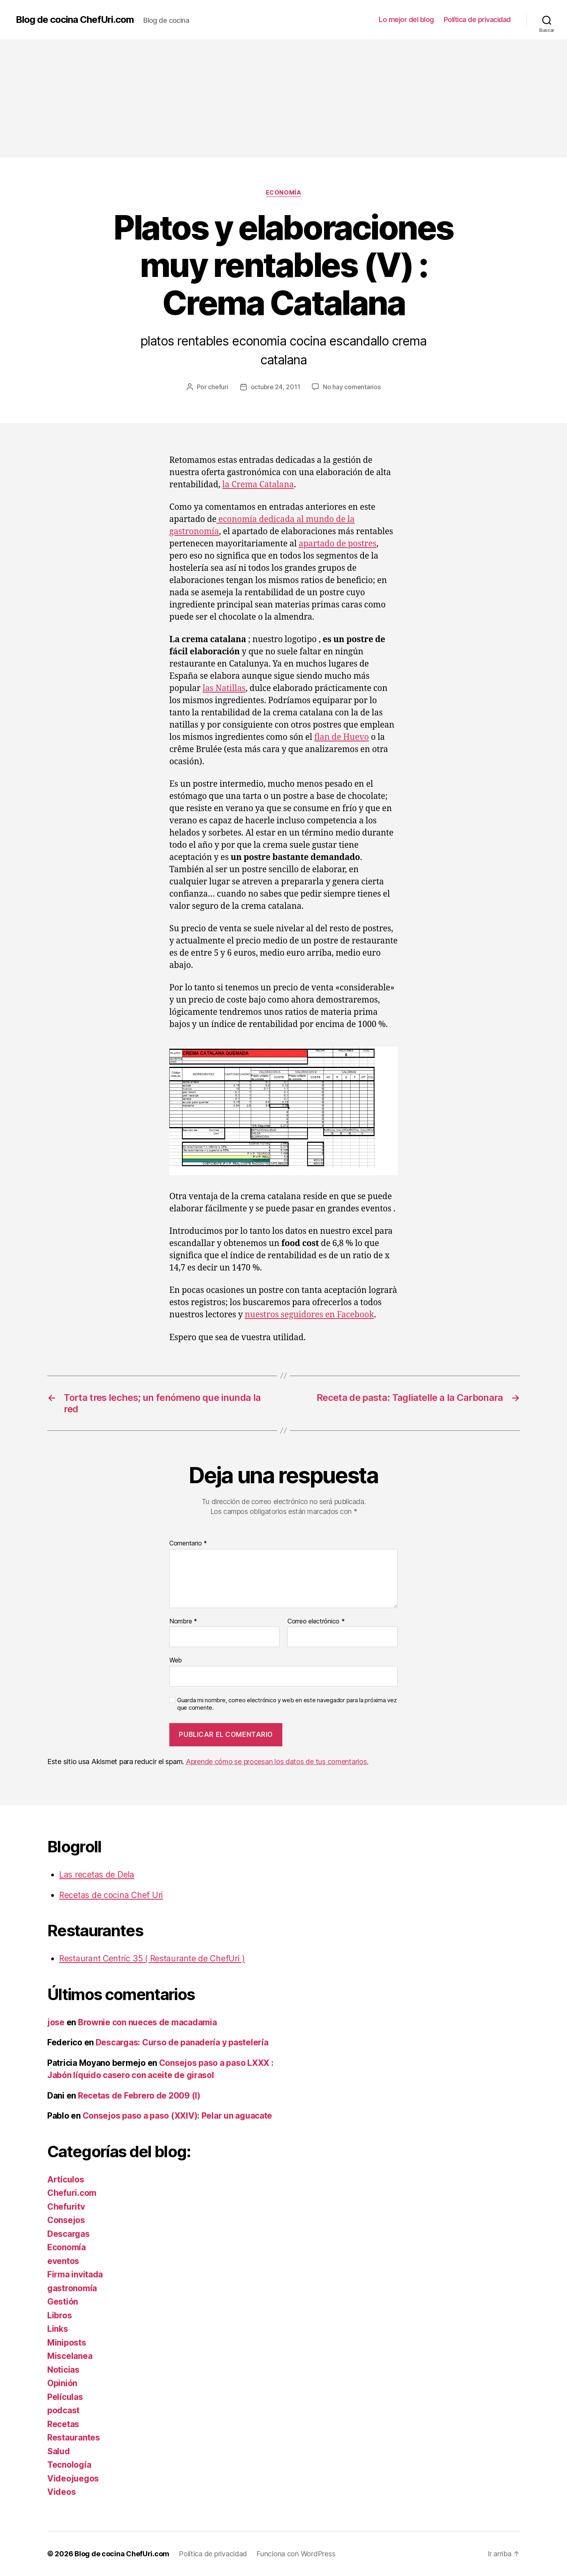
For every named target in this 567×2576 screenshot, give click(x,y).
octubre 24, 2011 (275, 387)
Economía (283, 192)
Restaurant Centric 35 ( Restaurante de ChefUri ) (152, 1958)
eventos (63, 2261)
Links (57, 2329)
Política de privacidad (477, 19)
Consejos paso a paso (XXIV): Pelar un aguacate (177, 2116)
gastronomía (72, 2288)
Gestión (62, 2302)
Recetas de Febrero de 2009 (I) (139, 2096)
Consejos (66, 2220)
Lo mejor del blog (406, 19)
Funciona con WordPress (295, 2554)
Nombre (183, 1621)
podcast (63, 2410)
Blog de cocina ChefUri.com (75, 19)
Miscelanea (69, 2356)
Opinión (62, 2383)
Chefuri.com (71, 2193)
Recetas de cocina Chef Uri (111, 1895)
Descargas (68, 2234)
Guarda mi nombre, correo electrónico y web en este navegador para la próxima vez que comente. (287, 1704)
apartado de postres (337, 544)
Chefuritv (66, 2207)
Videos (61, 2492)
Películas (65, 2397)
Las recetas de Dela (96, 1875)
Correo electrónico (316, 1621)
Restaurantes (73, 2437)
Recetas (63, 2424)
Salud (58, 2451)
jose (56, 2022)
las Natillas (223, 688)
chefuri (218, 387)
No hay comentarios (351, 387)
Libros (59, 2315)
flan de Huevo (341, 737)
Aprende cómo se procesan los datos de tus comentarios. (277, 1761)
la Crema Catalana (258, 484)
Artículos (65, 2179)
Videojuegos (73, 2478)
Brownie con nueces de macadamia (147, 2022)
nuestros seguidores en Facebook (309, 1314)
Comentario (188, 1543)
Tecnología (69, 2465)
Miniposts (66, 2343)
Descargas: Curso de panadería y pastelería (182, 2042)
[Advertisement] (283, 98)
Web (175, 1660)
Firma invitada (75, 2274)
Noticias (63, 2370)
